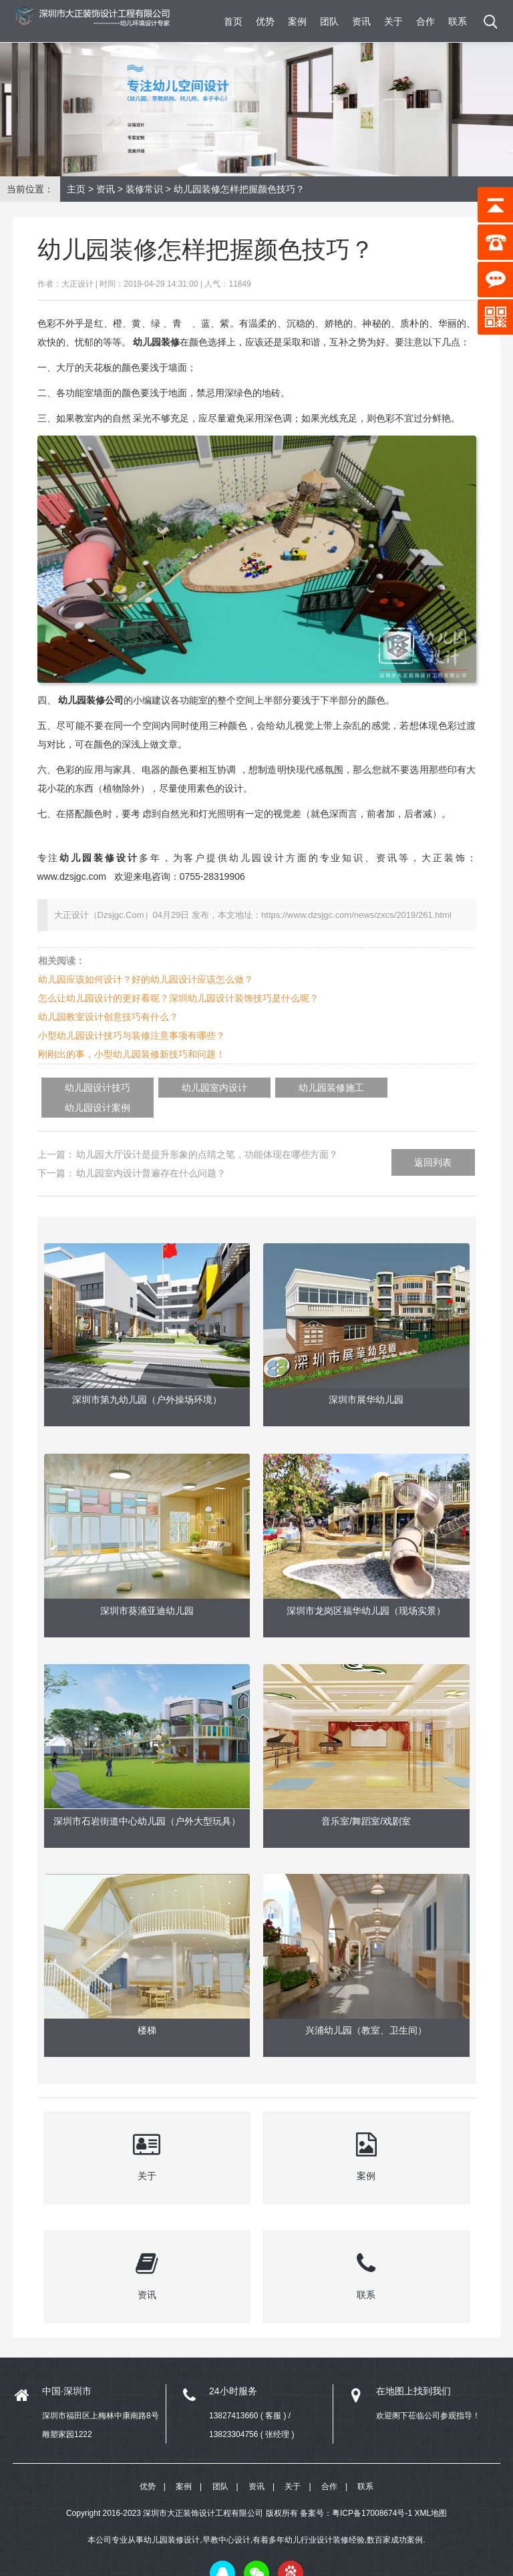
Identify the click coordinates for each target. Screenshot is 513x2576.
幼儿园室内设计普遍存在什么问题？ (151, 1153)
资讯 (361, 21)
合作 (425, 21)
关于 (393, 21)
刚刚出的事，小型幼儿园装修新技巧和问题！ (131, 1054)
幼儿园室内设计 (184, 1087)
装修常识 (144, 189)
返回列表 (433, 1142)
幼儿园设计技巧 (87, 1087)
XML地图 (430, 2493)
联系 (457, 21)
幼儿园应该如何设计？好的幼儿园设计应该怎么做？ (145, 979)
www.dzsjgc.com (71, 876)
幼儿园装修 (156, 342)
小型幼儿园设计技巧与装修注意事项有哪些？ (131, 1035)
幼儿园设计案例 (377, 1087)
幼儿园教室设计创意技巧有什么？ (108, 1016)
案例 (297, 21)
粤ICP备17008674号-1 (372, 2493)
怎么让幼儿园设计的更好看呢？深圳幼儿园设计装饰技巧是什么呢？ (178, 998)
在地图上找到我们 (413, 2370)
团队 (329, 21)
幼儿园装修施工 (280, 1087)
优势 (265, 21)
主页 (76, 189)
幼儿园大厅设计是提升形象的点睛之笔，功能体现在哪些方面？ (207, 1134)
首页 (233, 21)
